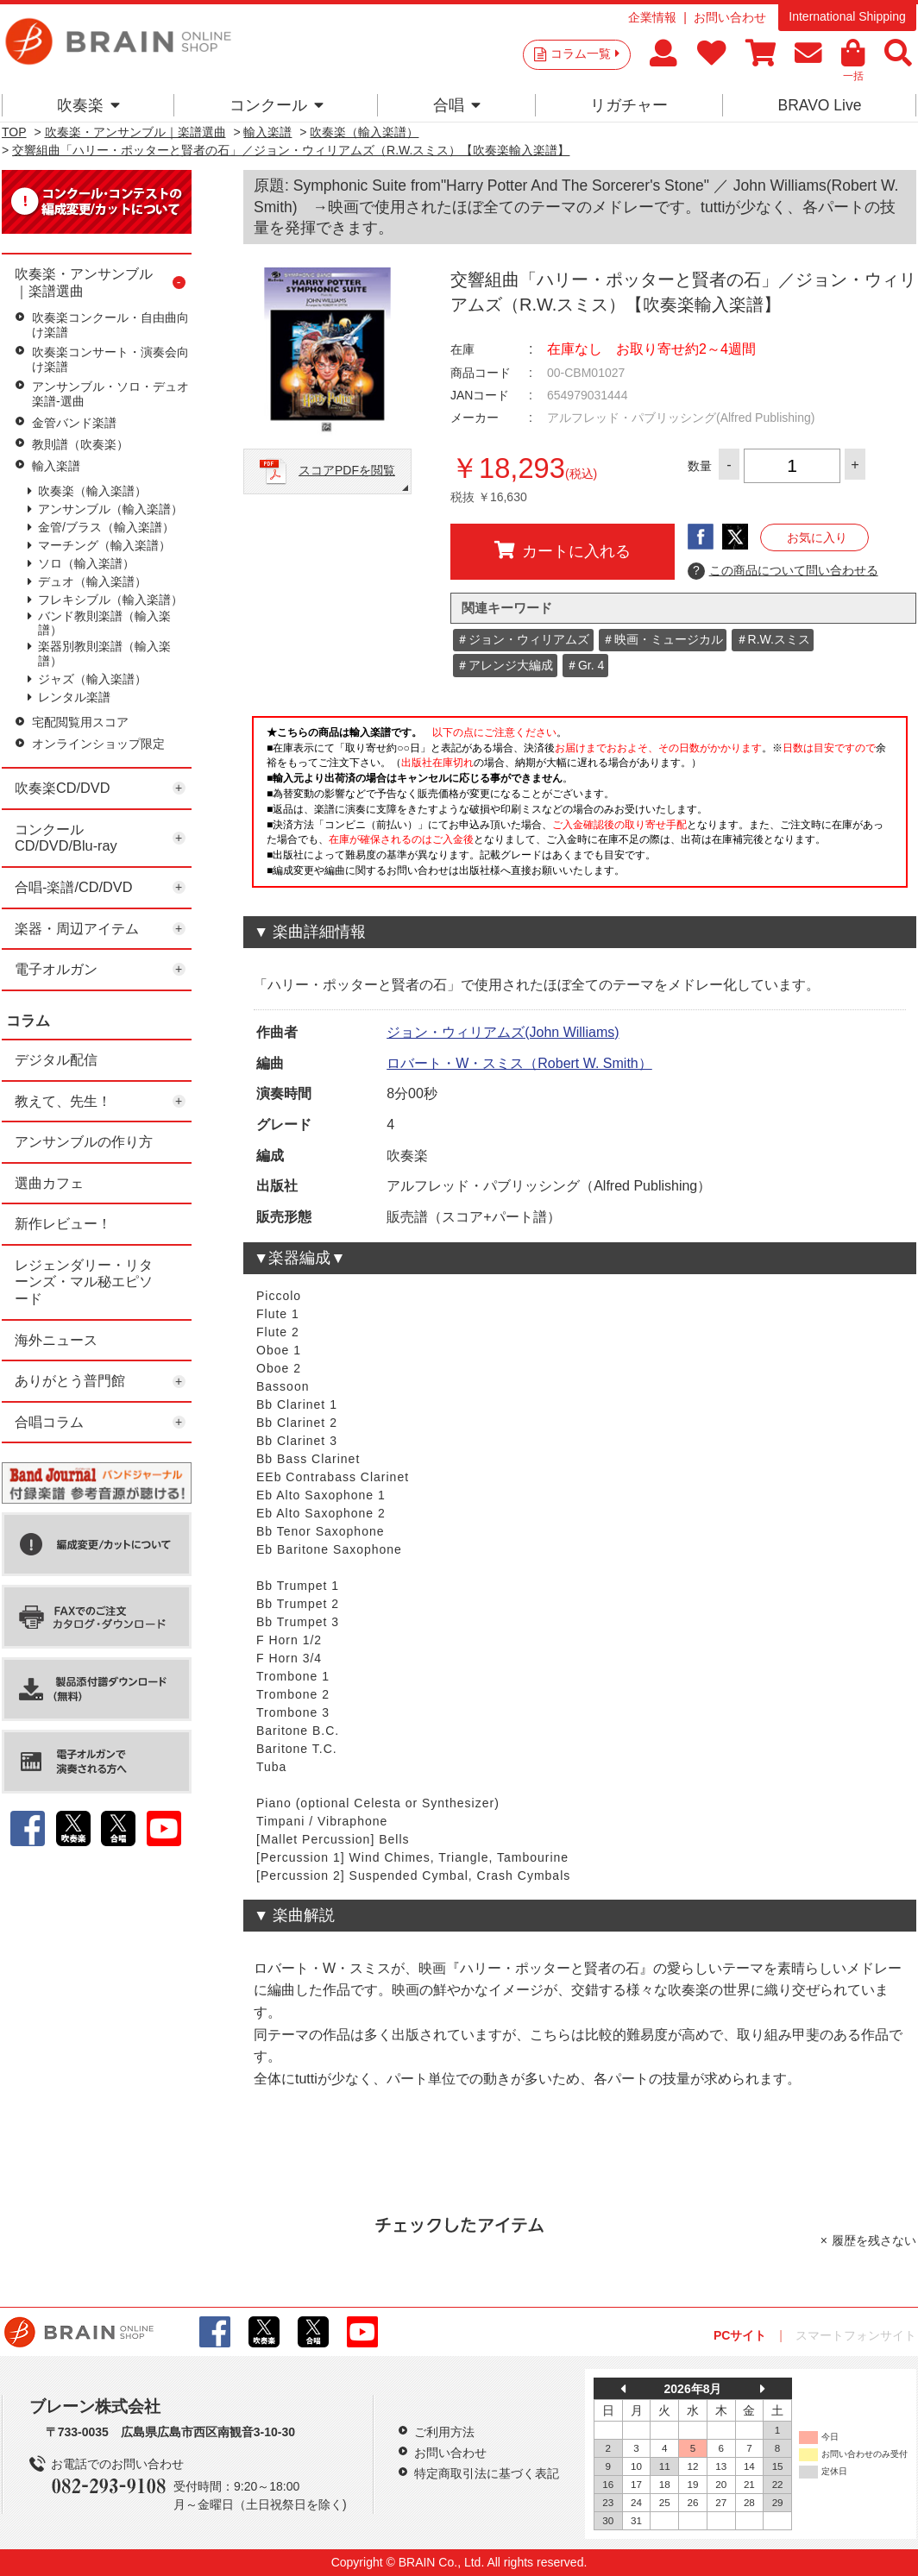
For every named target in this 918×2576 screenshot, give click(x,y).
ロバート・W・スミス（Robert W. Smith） (519, 1063)
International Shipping (847, 16)
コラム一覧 (584, 53)
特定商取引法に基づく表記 (486, 2473)
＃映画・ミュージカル (662, 639)
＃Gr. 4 (585, 665)
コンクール (277, 105)
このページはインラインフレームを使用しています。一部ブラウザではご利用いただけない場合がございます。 (579, 807)
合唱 (457, 105)
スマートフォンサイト (855, 2335)
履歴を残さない (874, 2240)
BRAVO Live (819, 105)
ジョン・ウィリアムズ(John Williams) (503, 1032)
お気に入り (817, 537)
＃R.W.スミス (773, 639)
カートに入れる (562, 550)
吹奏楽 (88, 105)
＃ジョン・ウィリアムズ (522, 639)
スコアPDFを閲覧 (347, 470)
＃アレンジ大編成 (504, 665)
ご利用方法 (444, 2432)
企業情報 (652, 17)
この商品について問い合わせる (783, 571)
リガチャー (629, 105)
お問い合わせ (730, 17)
